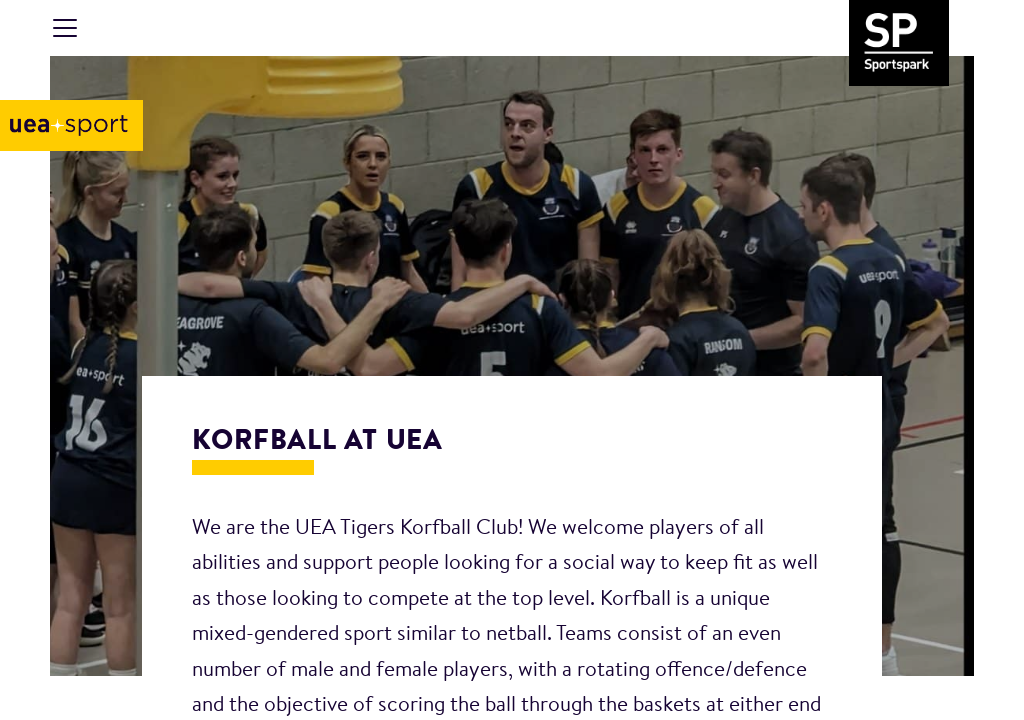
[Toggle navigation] (65, 28)
